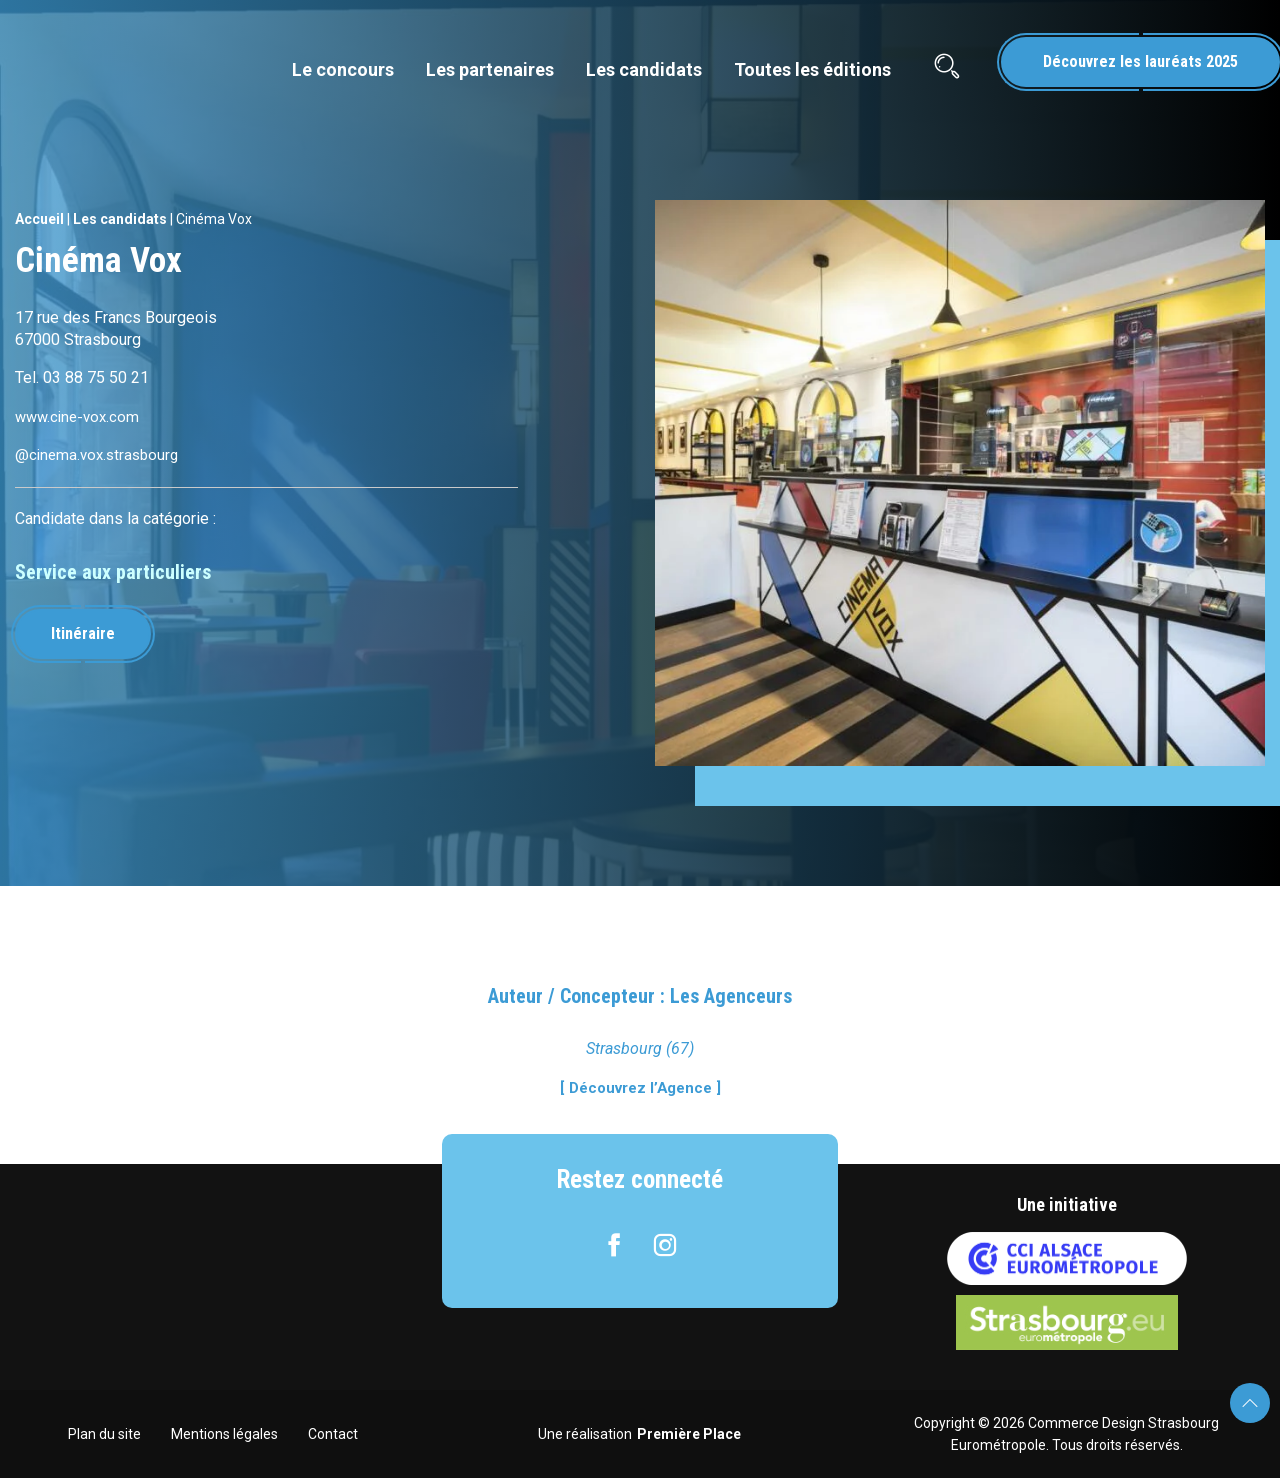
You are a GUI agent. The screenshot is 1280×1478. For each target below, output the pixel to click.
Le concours (343, 69)
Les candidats (644, 69)
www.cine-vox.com (80, 416)
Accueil (39, 219)
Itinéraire (89, 633)
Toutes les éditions (812, 69)
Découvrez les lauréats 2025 (1140, 61)
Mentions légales (224, 1434)
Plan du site (104, 1434)
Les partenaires (490, 69)
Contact (333, 1434)
